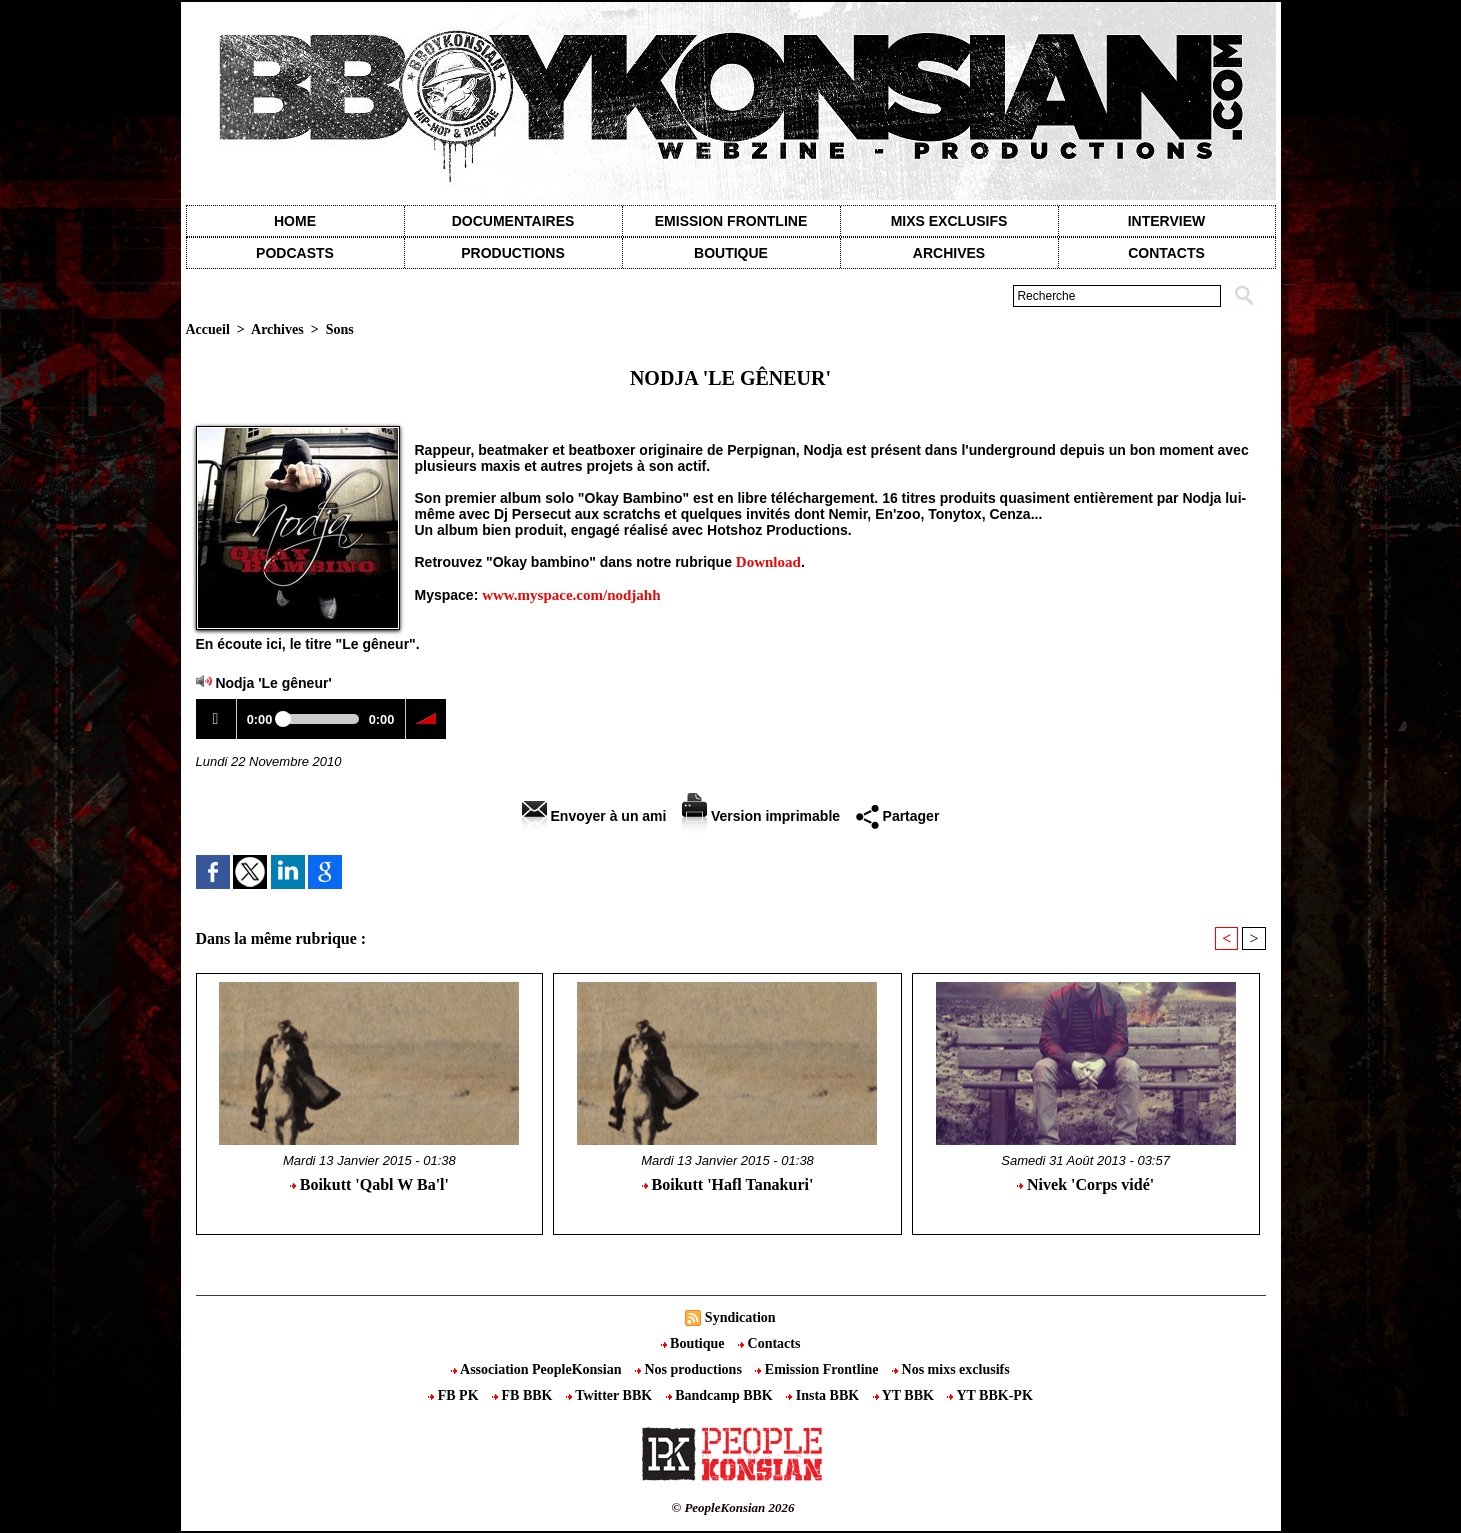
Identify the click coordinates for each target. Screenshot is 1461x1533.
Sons (340, 329)
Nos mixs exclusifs (951, 1369)
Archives (949, 253)
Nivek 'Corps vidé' (1085, 1184)
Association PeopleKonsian (538, 1369)
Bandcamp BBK (721, 1395)
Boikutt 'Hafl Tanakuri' (728, 1184)
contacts (1166, 253)
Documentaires (513, 221)
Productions (512, 253)
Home (295, 221)
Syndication (740, 1317)
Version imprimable (761, 816)
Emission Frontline (731, 221)
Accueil (208, 329)
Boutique (731, 253)
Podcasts (295, 253)
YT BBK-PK (989, 1395)
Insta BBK (824, 1395)
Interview (1167, 221)
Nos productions (690, 1369)
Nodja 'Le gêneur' (273, 683)
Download (768, 562)
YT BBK (905, 1395)
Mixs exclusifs (949, 221)
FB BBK (524, 1395)
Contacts (769, 1343)
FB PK (455, 1395)
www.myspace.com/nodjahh (571, 595)
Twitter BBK (611, 1395)
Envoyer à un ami (594, 816)
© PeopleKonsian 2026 (732, 1507)
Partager (898, 816)
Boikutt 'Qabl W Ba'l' (369, 1184)
